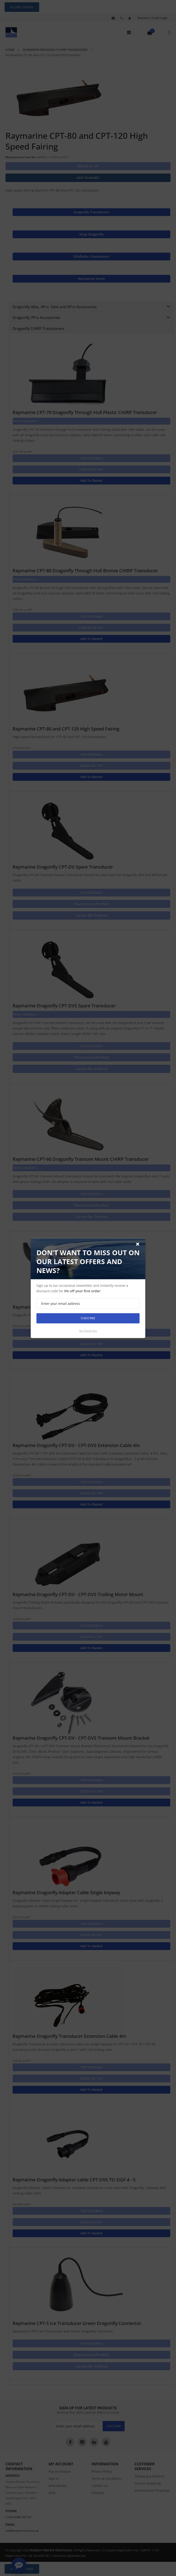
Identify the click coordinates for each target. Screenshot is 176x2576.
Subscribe (88, 1318)
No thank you (88, 1330)
